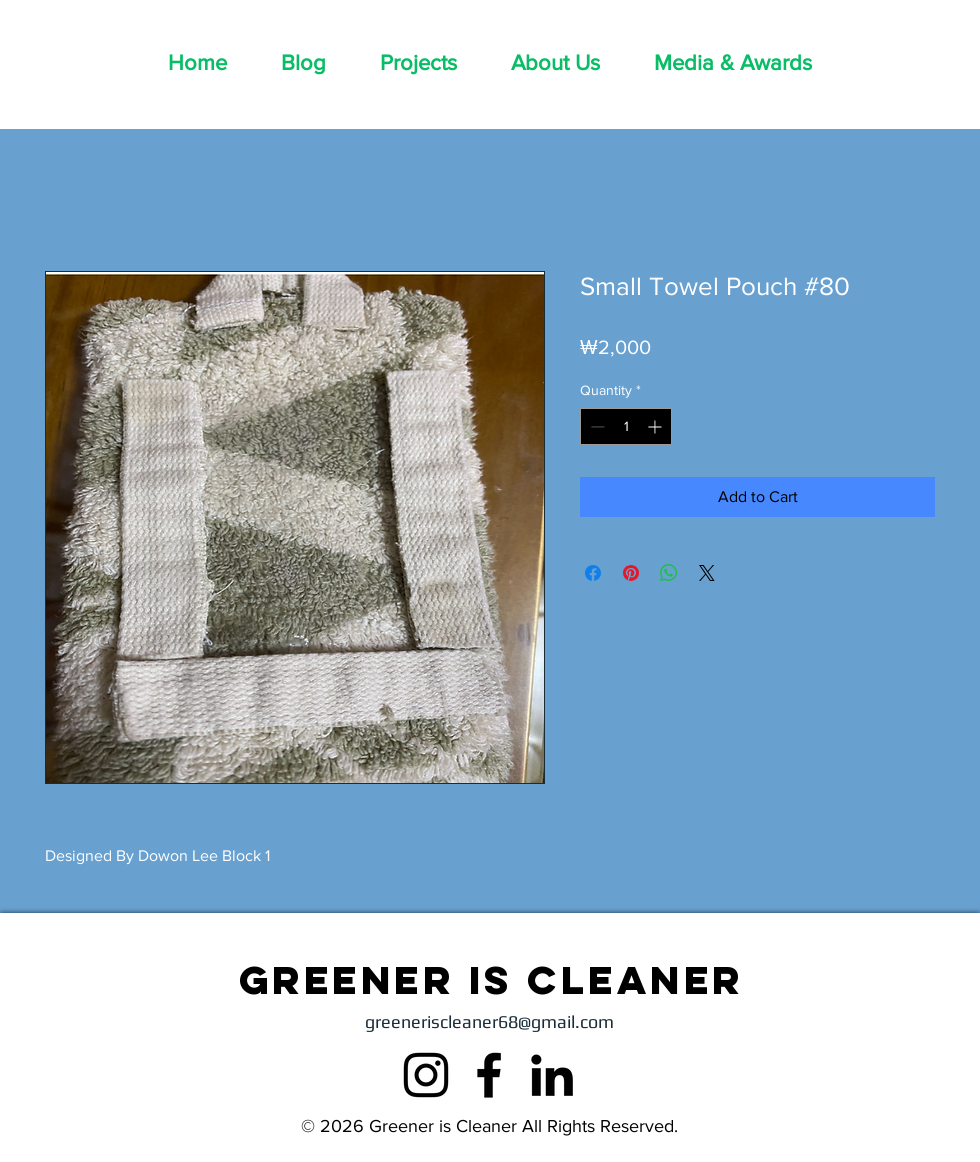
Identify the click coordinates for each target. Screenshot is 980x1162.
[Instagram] (426, 1075)
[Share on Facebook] (593, 573)
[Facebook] (489, 1075)
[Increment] (656, 426)
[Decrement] (595, 426)
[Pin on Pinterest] (631, 573)
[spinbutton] (626, 426)
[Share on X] (707, 573)
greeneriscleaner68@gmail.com (489, 1021)
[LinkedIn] (552, 1075)
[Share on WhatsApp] (669, 573)
